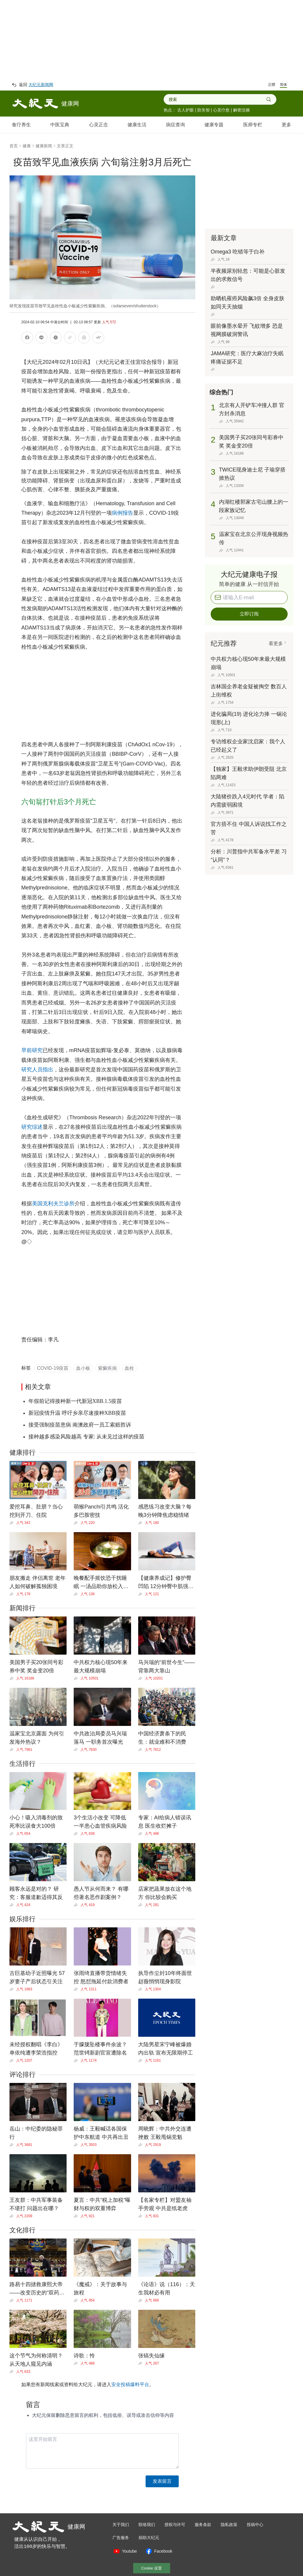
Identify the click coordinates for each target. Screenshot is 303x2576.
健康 (26, 145)
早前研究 (32, 1050)
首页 (13, 145)
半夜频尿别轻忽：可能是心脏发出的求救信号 (248, 275)
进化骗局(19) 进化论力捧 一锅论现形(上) (249, 718)
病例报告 (122, 513)
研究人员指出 (37, 1070)
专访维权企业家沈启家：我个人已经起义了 (248, 746)
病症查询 (175, 124)
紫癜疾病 (107, 1368)
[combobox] (217, 99)
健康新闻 (44, 145)
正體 (271, 85)
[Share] (12, 1522)
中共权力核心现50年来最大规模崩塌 (248, 663)
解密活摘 (241, 110)
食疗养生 (21, 124)
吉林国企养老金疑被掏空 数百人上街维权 (249, 691)
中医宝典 (59, 124)
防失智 (203, 110)
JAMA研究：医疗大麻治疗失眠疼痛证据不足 (247, 358)
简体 (283, 85)
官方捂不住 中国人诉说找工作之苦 (249, 828)
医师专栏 (252, 124)
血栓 (129, 1368)
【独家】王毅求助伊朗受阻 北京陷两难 (249, 773)
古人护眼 (185, 110)
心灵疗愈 (221, 110)
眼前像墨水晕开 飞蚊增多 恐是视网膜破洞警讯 (247, 330)
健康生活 (137, 124)
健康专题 (213, 124)
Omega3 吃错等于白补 (238, 252)
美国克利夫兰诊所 (53, 1204)
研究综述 (32, 1127)
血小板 (83, 1368)
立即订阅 (249, 613)
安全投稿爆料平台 (130, 2384)
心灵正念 (98, 124)
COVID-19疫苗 (52, 1368)
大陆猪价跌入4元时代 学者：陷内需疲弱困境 (247, 801)
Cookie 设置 (151, 2568)
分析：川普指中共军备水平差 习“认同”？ (249, 856)
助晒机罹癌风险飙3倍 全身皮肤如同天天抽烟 (247, 302)
